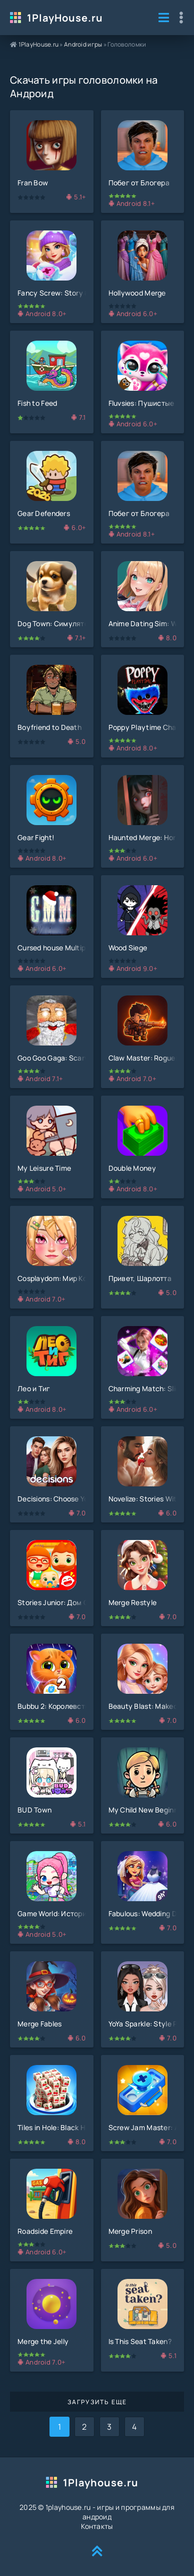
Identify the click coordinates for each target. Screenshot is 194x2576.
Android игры (83, 44)
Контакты (96, 2526)
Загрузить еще (97, 2402)
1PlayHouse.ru (65, 18)
